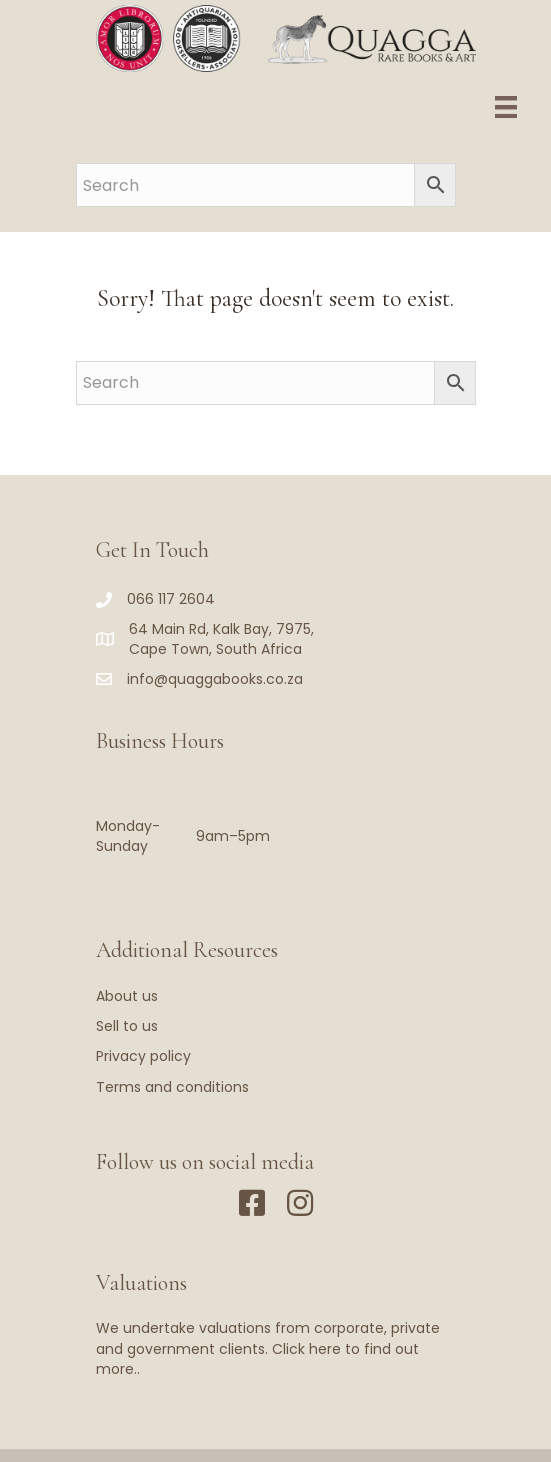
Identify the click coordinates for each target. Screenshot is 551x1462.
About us (127, 996)
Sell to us (127, 1026)
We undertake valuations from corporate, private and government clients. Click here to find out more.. (268, 1348)
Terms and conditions (172, 1087)
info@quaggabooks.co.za (215, 679)
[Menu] (506, 107)
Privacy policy (143, 1056)
